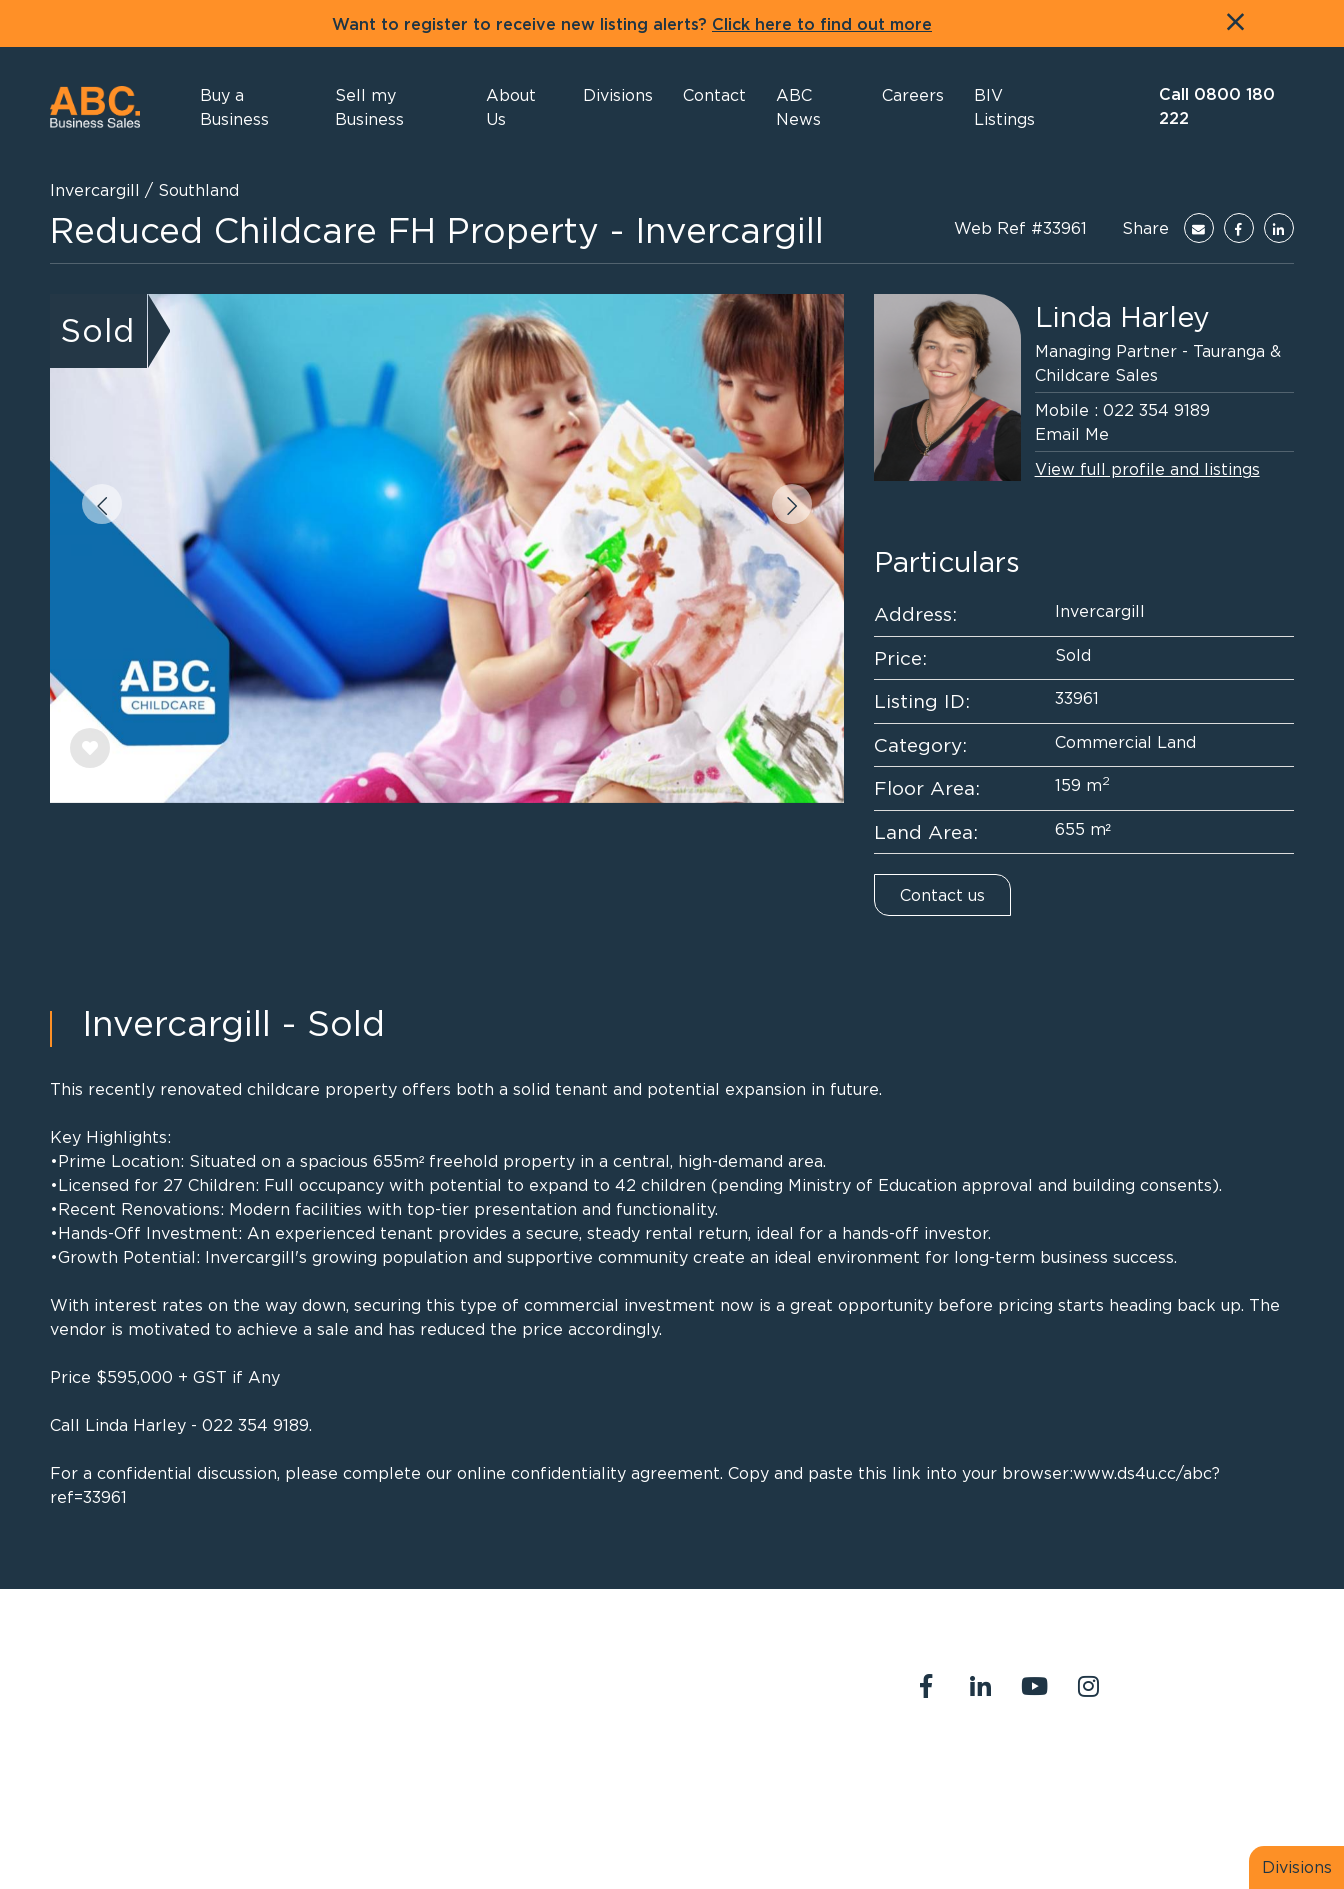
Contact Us (1038, 1770)
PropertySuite (648, 1827)
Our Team (1141, 1770)
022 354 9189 (1156, 410)
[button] (519, 107)
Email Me (1072, 434)
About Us (936, 1770)
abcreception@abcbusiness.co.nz (676, 1700)
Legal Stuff (944, 1794)
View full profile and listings (1147, 469)
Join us (1227, 1770)
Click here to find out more (822, 25)
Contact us (942, 895)
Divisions (1297, 1867)
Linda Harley (1122, 317)
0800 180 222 (606, 1676)
